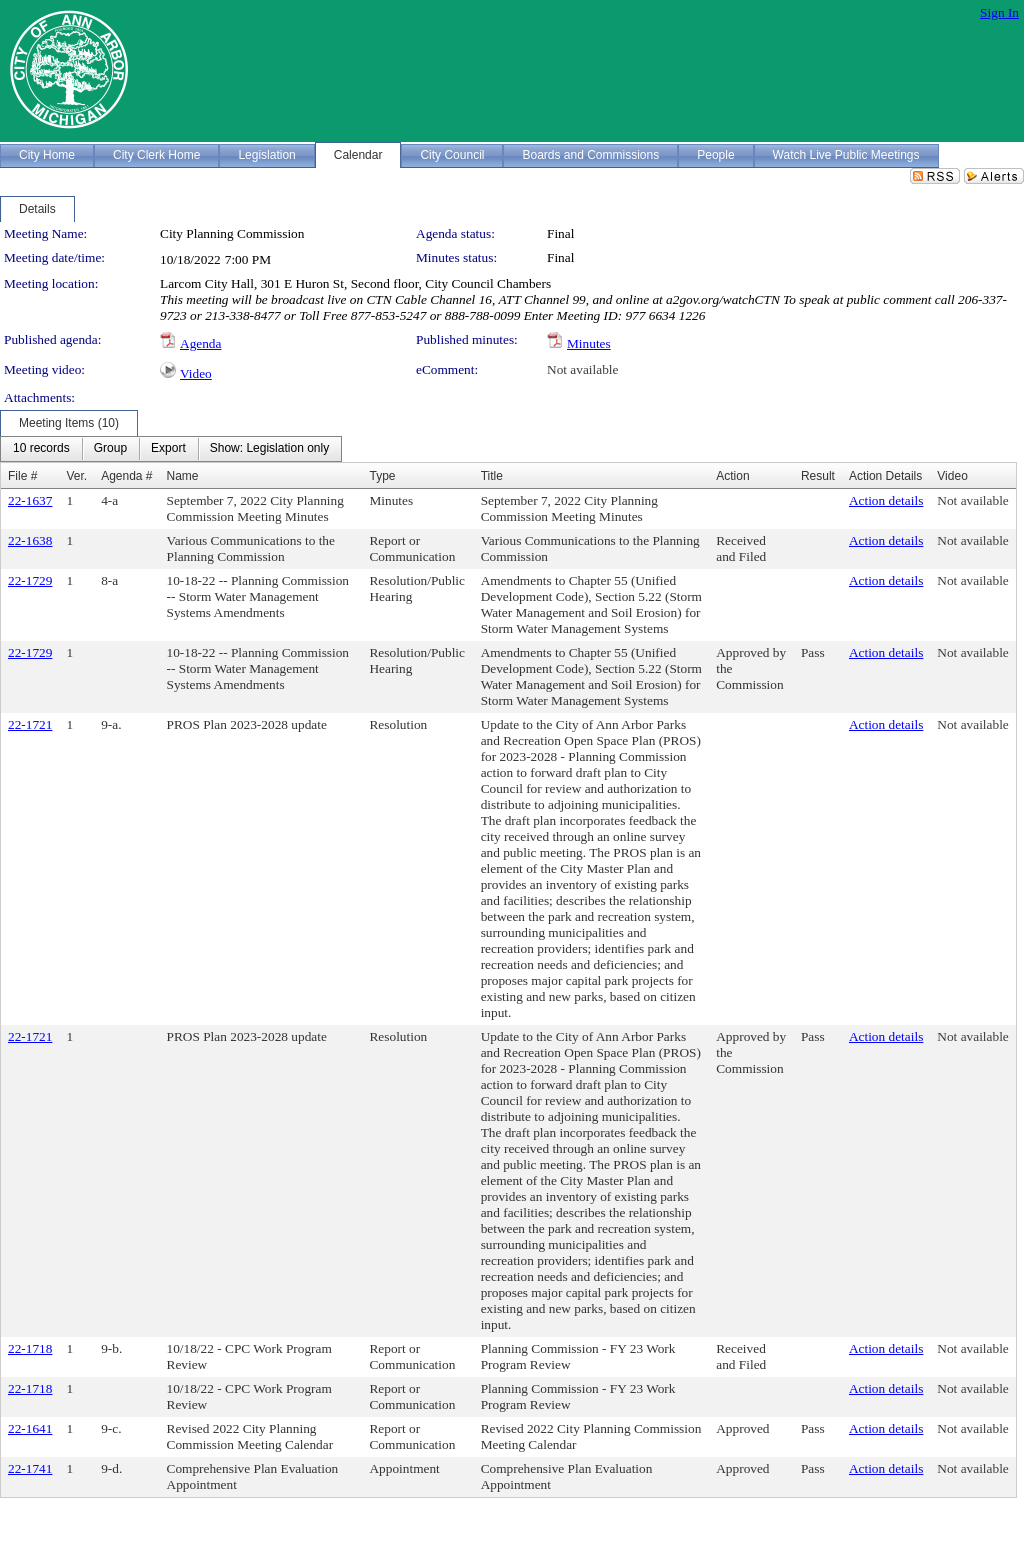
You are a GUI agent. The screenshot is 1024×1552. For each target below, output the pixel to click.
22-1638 (30, 540)
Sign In (999, 12)
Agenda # (126, 476)
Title (492, 476)
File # (22, 476)
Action (732, 476)
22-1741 (30, 1468)
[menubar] (171, 449)
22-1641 (30, 1428)
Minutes (589, 343)
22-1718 (30, 1348)
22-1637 (30, 500)
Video (196, 373)
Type (382, 476)
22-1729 (30, 580)
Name (183, 476)
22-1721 (30, 724)
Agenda (200, 343)
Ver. (76, 476)
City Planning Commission (232, 233)
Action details (886, 500)
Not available (582, 369)
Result (818, 476)
